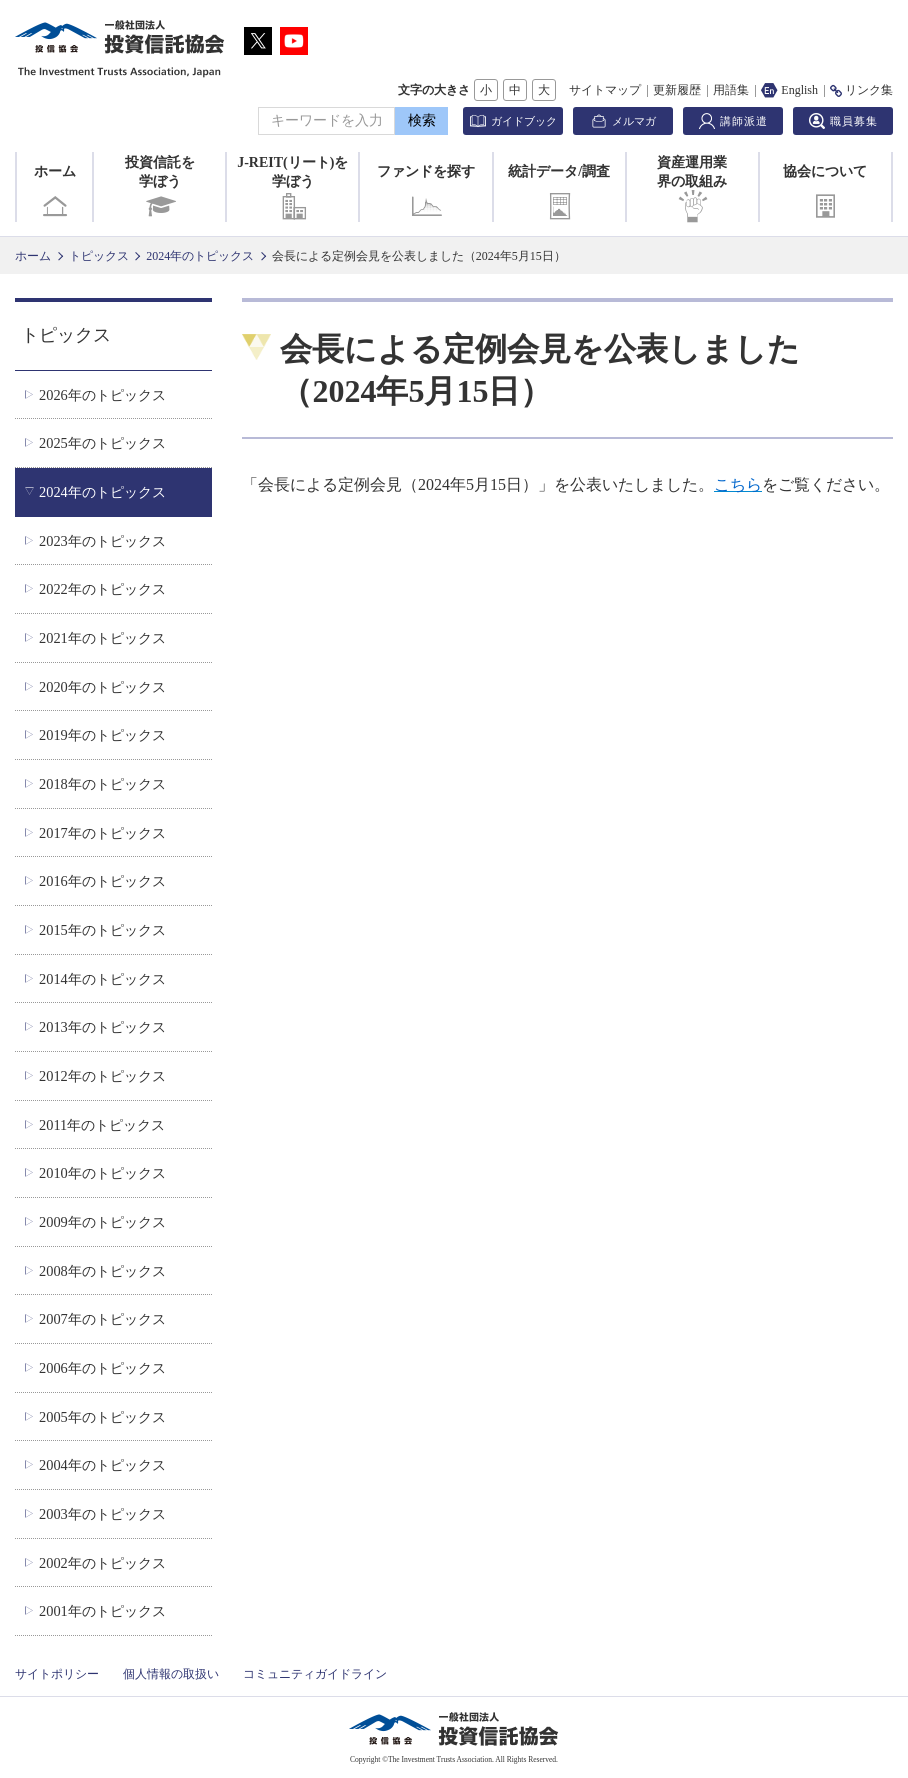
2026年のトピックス (102, 395)
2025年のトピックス (102, 443)
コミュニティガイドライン (315, 1674)
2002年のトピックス (102, 1563)
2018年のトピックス (102, 784)
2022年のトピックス (102, 589)
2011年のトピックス (102, 1125)
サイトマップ (605, 90)
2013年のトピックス (102, 1027)
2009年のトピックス (102, 1222)
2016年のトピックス (102, 881)
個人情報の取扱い (171, 1674)
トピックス (99, 256)
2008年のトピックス (102, 1271)
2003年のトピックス (102, 1514)
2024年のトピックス (200, 256)
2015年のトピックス (102, 930)
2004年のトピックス (102, 1465)
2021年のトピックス (102, 638)
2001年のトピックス (102, 1611)
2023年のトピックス (102, 541)
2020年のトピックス (102, 687)
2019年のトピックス (102, 735)
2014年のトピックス (102, 979)
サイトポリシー (57, 1674)
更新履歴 (677, 90)
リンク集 (861, 90)
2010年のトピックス (102, 1173)
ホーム (55, 193)
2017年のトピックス (102, 833)
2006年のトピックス (102, 1368)
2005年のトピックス (102, 1417)
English (789, 90)
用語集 (731, 90)
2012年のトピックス (102, 1076)
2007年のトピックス (102, 1319)
